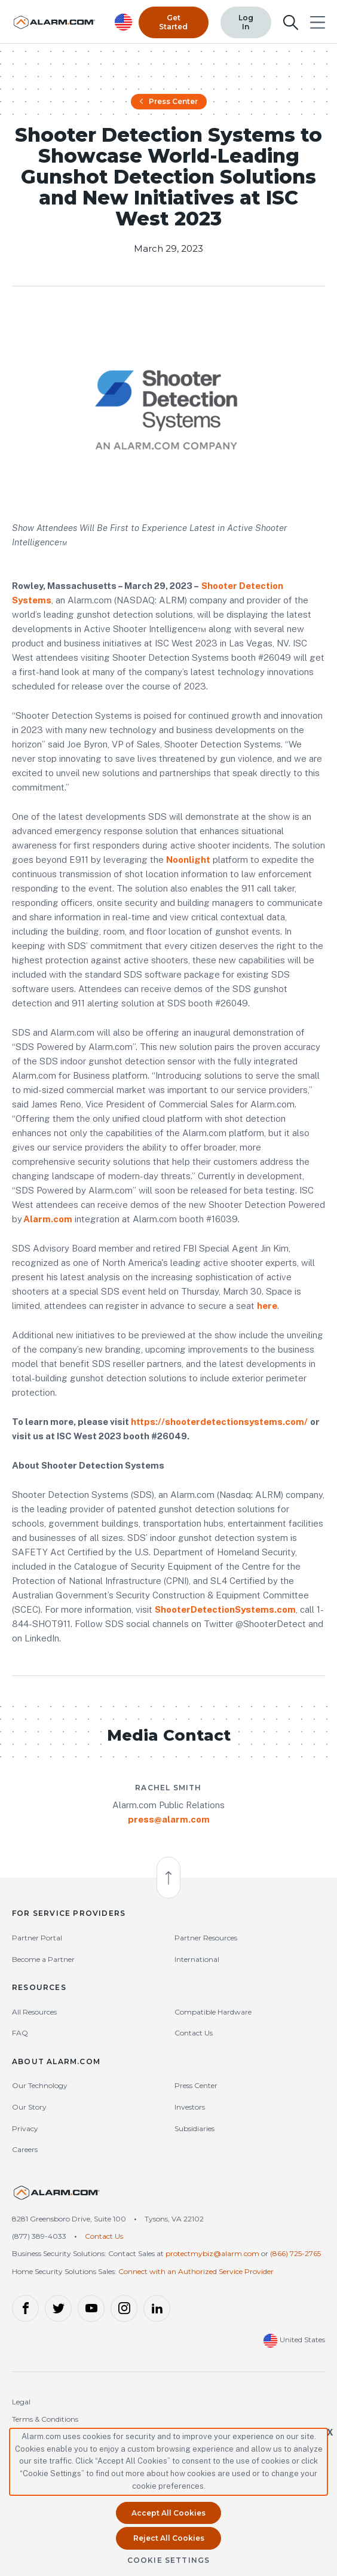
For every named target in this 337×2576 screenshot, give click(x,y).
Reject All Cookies (168, 2538)
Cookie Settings (168, 2560)
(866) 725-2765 (295, 2256)
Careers (25, 2152)
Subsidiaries (194, 2131)
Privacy (25, 2131)
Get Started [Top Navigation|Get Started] (173, 20)
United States (294, 2342)
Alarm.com (47, 1222)
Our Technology (40, 2088)
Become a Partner (43, 1961)
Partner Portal (37, 1940)
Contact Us (193, 2035)
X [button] (330, 2432)
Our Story (29, 2109)
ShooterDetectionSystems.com (225, 1612)
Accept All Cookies (168, 2512)
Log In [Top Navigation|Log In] (245, 20)
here (267, 1309)
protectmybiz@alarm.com (212, 2256)
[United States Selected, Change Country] (124, 21)
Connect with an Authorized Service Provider (196, 2273)
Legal (21, 2404)
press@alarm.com (169, 1822)
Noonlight (188, 862)
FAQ (20, 2035)
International (196, 1961)
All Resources (34, 2014)
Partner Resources (205, 1940)
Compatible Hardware (213, 2014)
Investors (189, 2109)
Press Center (169, 104)
